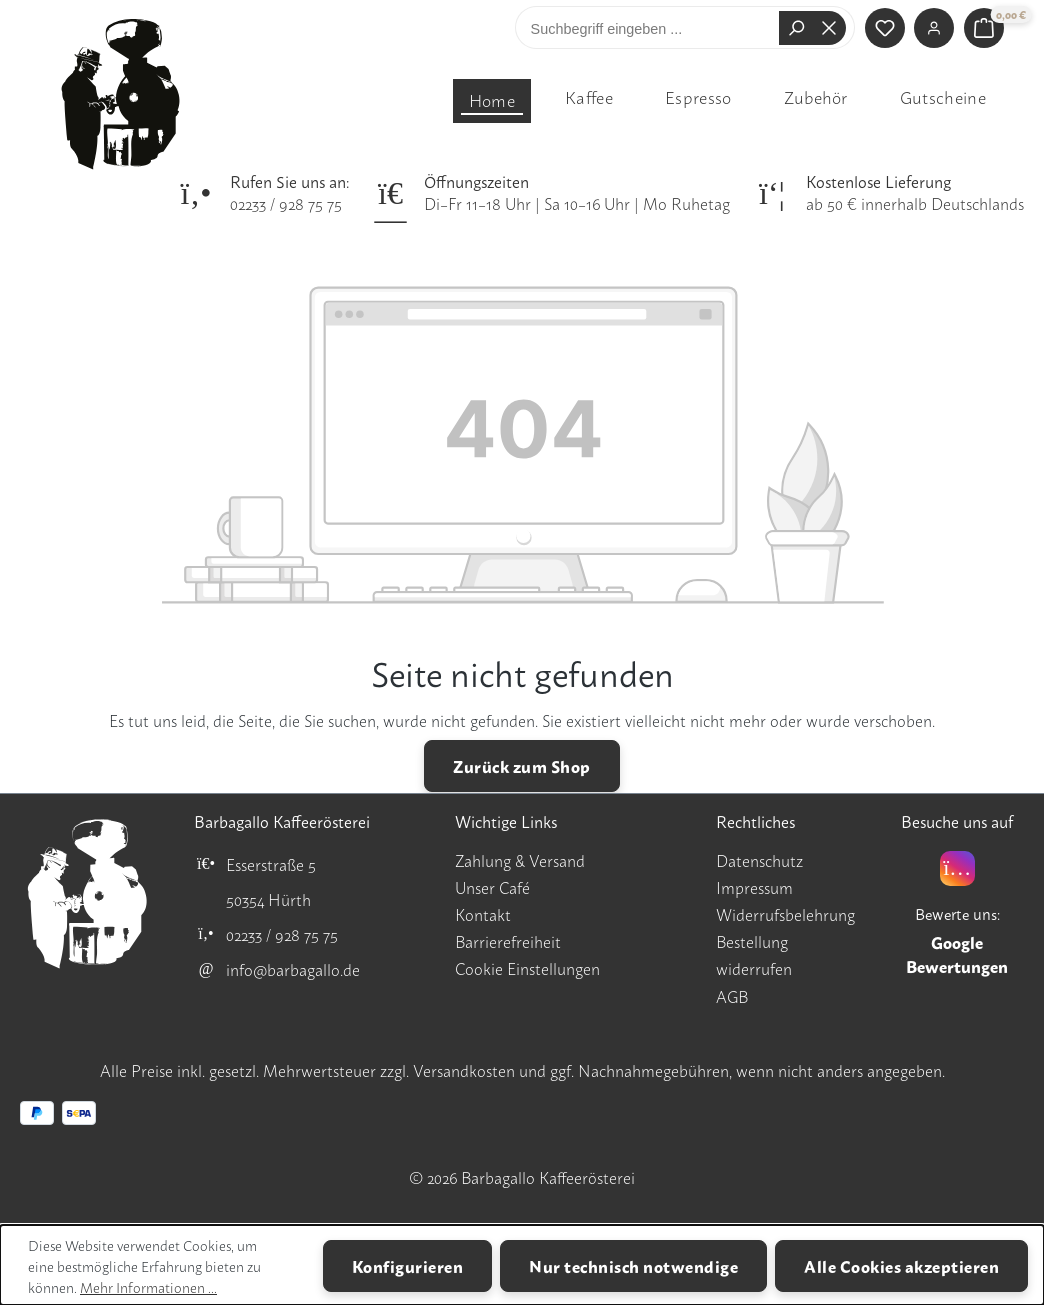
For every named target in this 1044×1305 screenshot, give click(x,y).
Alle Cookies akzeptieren (901, 1265)
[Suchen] (796, 28)
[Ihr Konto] (934, 28)
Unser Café (492, 887)
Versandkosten (464, 1070)
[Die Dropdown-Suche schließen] (829, 28)
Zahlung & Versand (520, 860)
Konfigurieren (408, 1265)
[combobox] (652, 28)
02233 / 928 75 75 (286, 203)
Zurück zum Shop (522, 765)
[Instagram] (957, 868)
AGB (732, 996)
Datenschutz (759, 860)
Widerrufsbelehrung (785, 914)
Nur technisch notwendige (633, 1265)
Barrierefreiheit (508, 941)
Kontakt (483, 914)
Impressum (754, 887)
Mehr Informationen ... (148, 1286)
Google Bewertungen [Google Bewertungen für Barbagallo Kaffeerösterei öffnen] (957, 954)
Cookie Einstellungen (527, 968)
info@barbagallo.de (293, 969)
